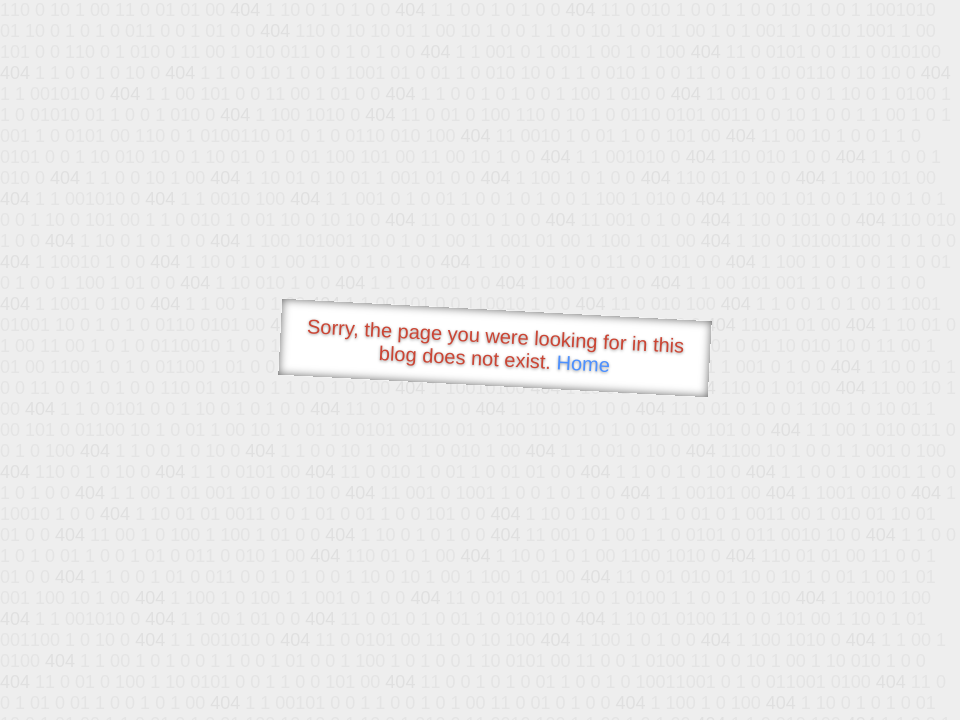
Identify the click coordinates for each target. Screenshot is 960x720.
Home (583, 363)
